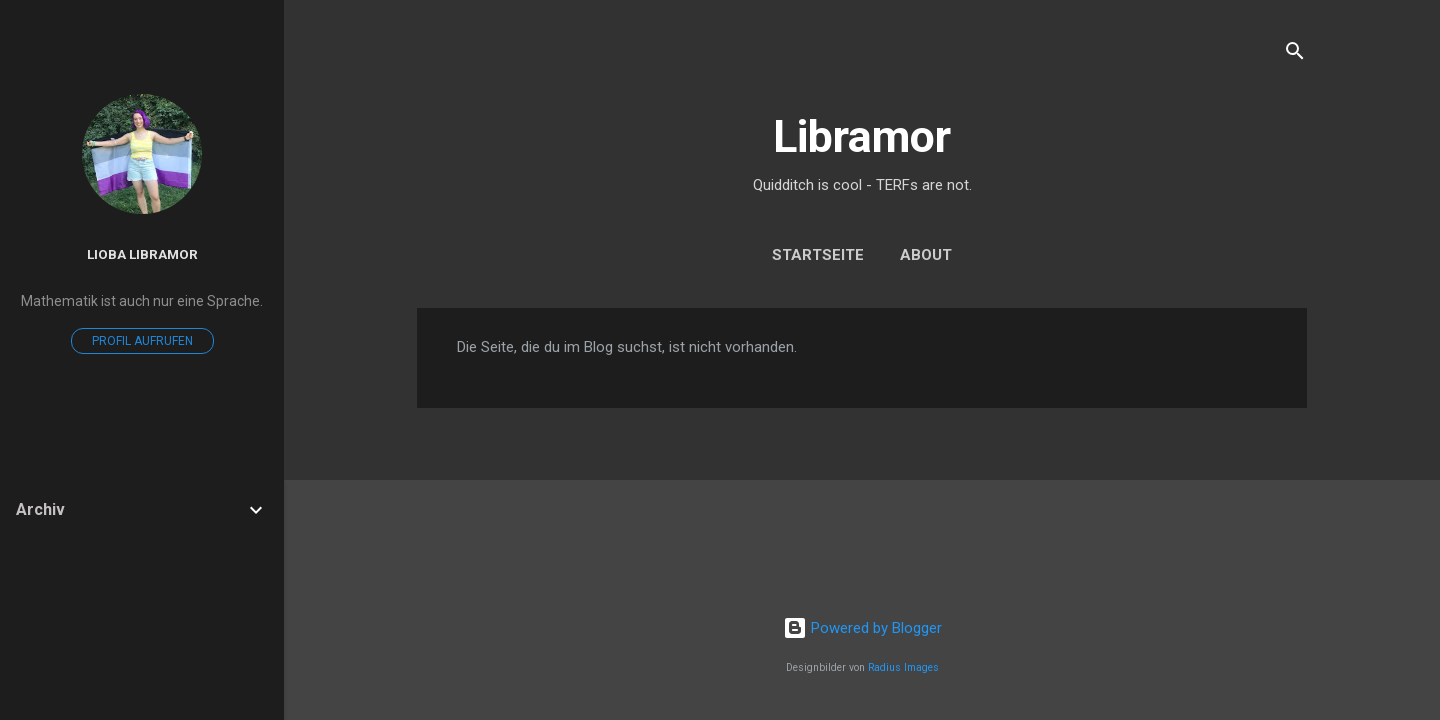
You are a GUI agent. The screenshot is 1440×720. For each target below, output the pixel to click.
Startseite (818, 255)
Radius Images (903, 667)
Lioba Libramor (142, 254)
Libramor (862, 136)
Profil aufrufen (142, 341)
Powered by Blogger (862, 628)
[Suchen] (1295, 54)
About (926, 255)
